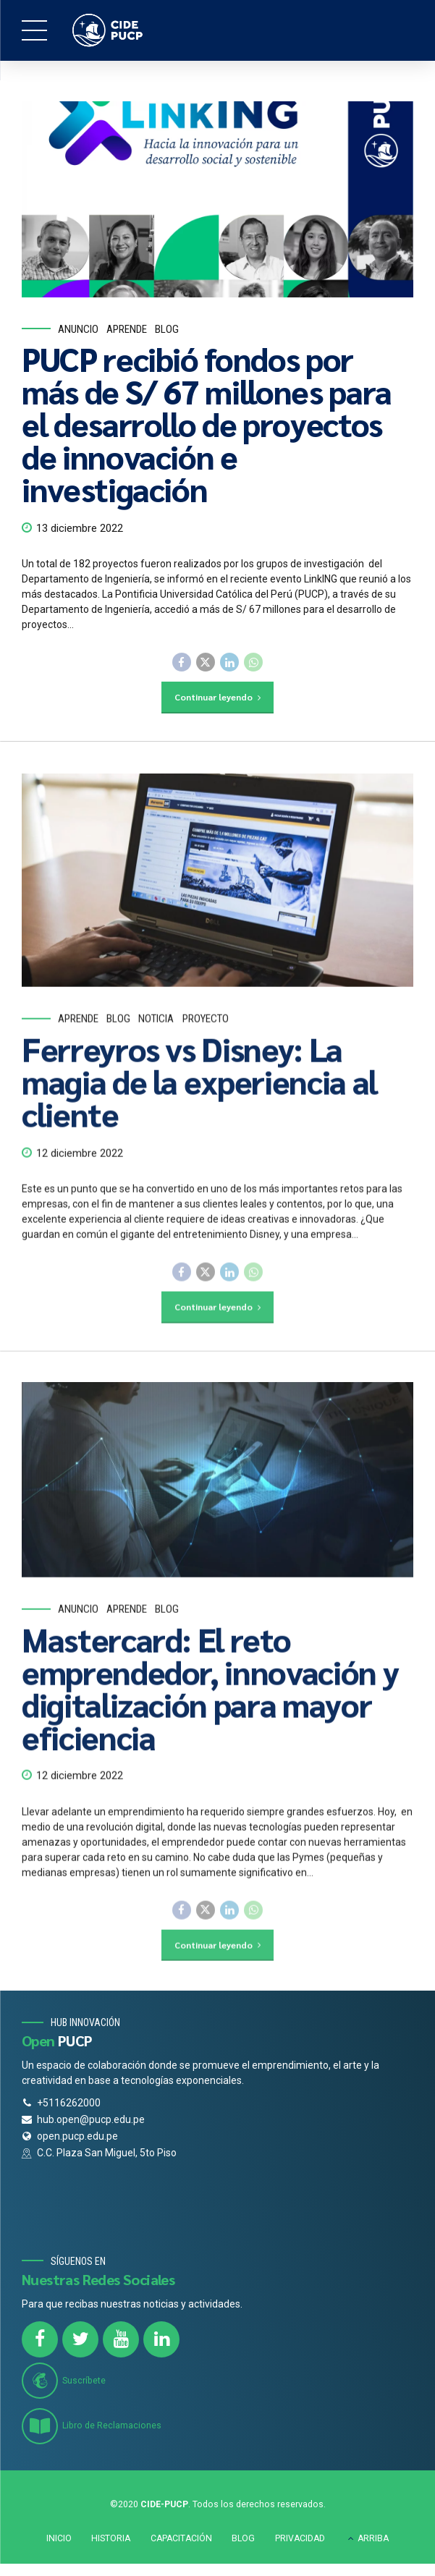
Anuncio (78, 329)
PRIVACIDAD (300, 2541)
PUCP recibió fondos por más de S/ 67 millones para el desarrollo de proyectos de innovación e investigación (207, 424)
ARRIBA (373, 2541)
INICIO (59, 2541)
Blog (167, 329)
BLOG (243, 2541)
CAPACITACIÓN (181, 2541)
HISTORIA (110, 2541)
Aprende (126, 329)
